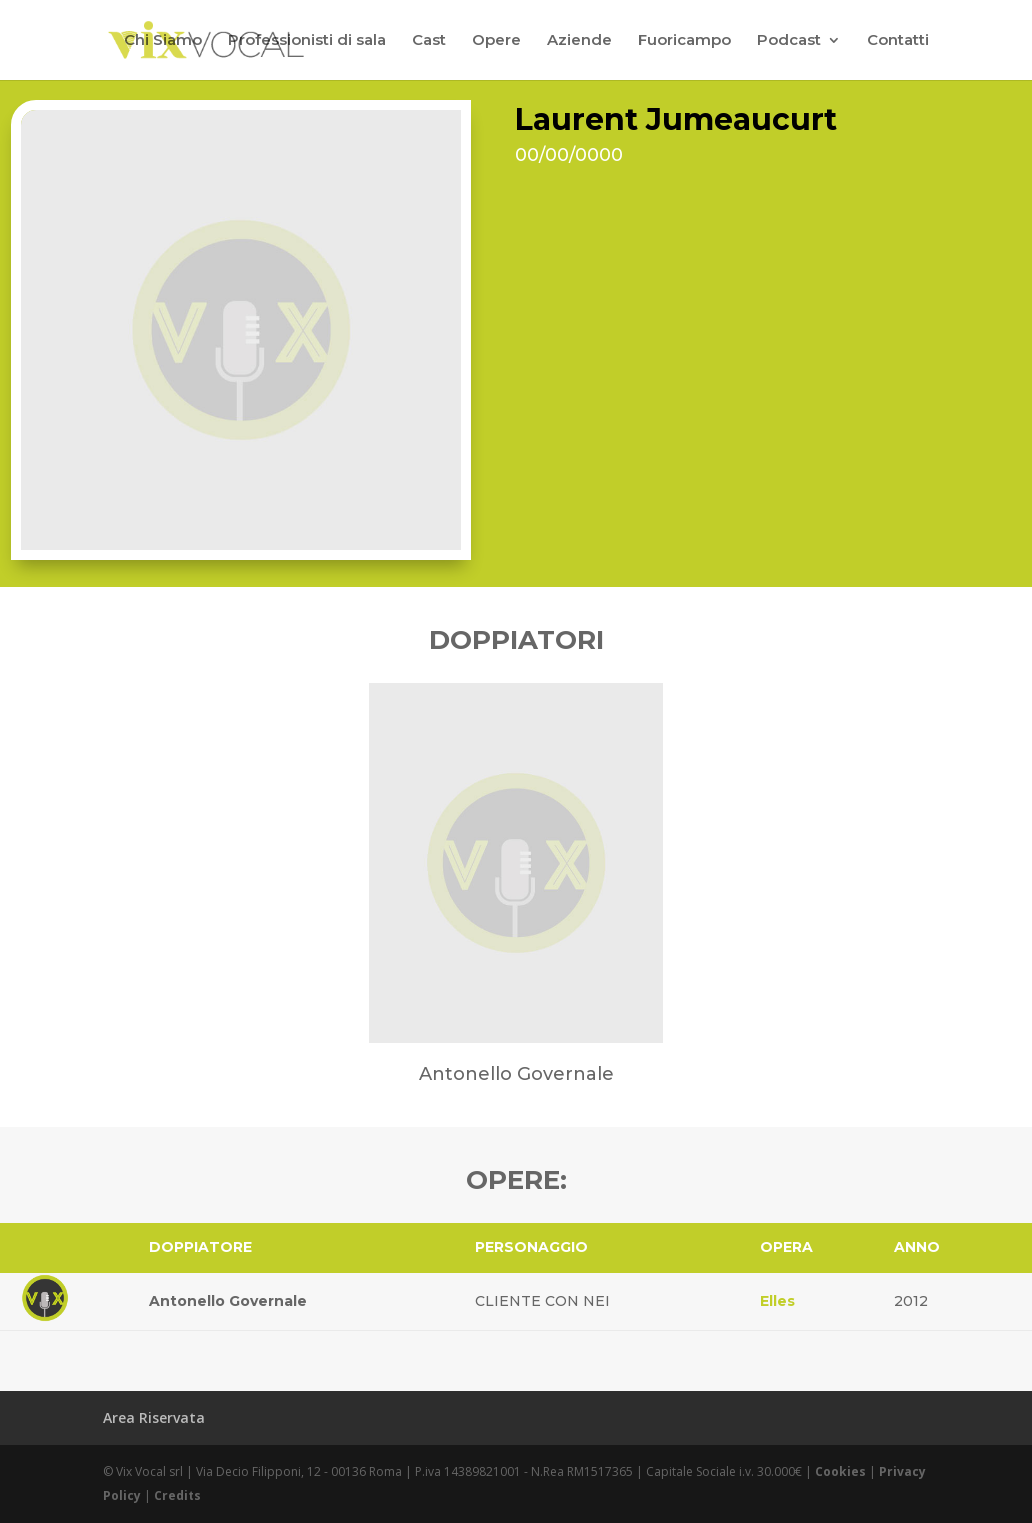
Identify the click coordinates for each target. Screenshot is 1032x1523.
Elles (777, 1301)
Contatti (898, 41)
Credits (177, 1495)
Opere (496, 41)
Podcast (789, 41)
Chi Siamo (163, 41)
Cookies (840, 1471)
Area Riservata (154, 1417)
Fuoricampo (684, 41)
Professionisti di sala (307, 41)
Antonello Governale (228, 1301)
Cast (429, 41)
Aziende (579, 41)
